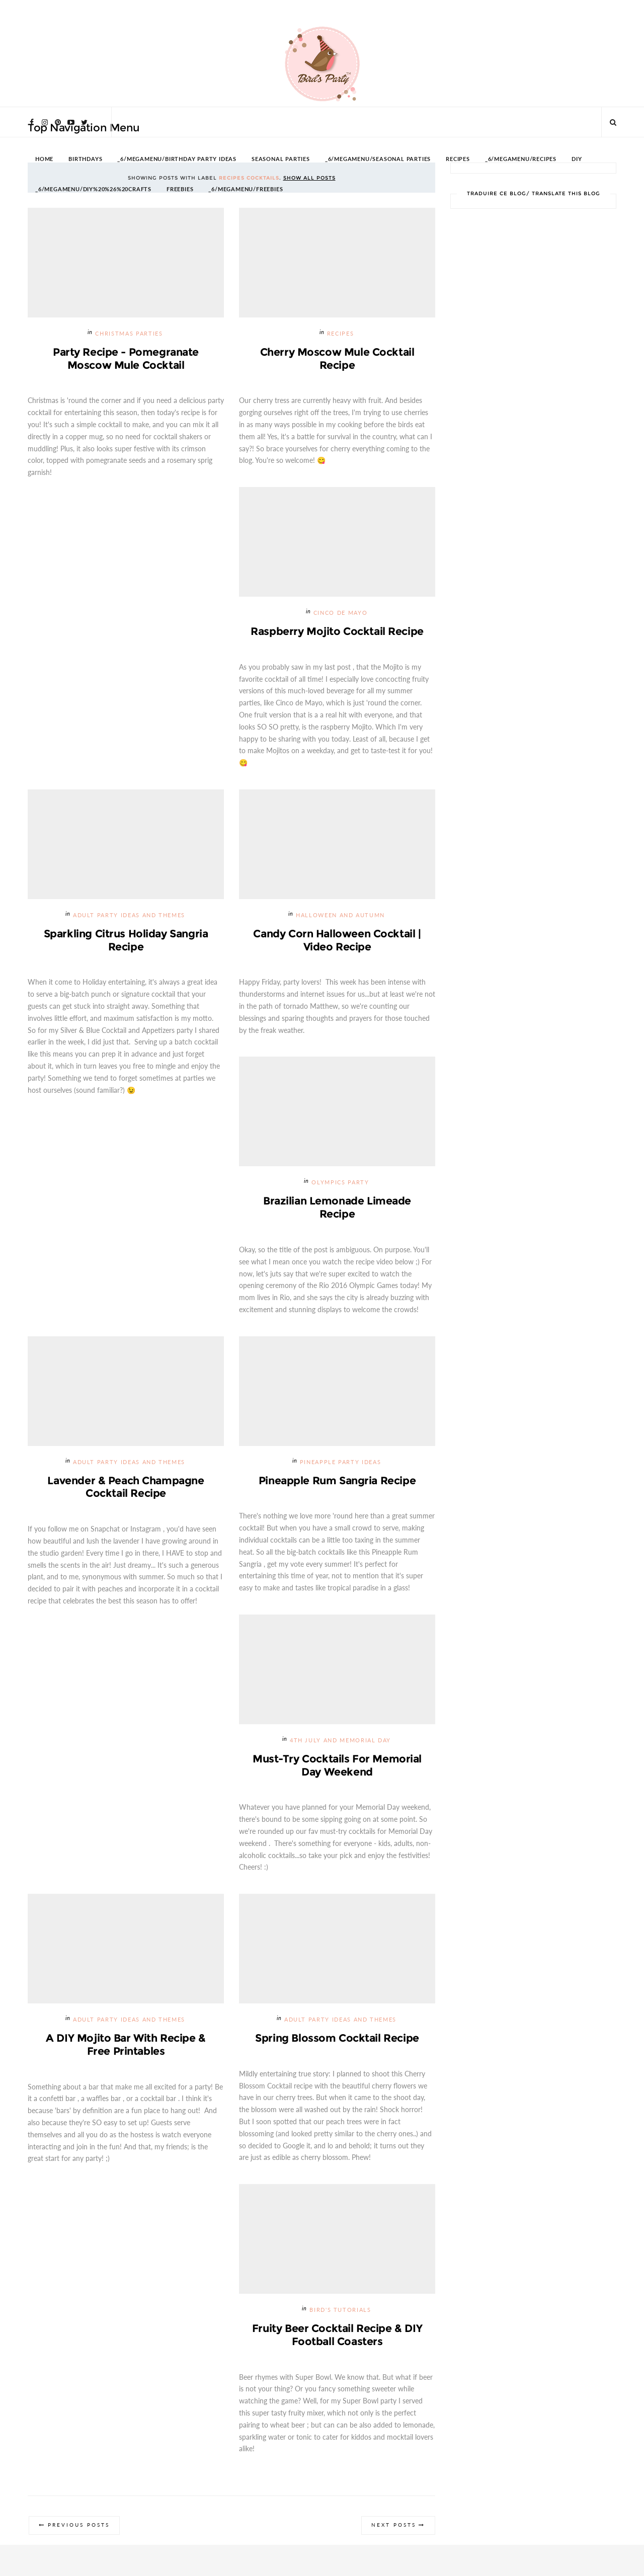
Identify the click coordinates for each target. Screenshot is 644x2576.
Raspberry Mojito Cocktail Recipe (337, 631)
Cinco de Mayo (340, 613)
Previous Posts (79, 2526)
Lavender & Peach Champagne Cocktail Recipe (125, 1487)
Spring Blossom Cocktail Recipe (337, 2039)
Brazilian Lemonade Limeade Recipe (337, 1208)
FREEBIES (180, 189)
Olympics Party (340, 1183)
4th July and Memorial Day (340, 1741)
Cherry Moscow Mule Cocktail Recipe (337, 358)
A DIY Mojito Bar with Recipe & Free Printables (125, 2045)
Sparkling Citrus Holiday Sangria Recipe (126, 940)
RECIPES (458, 159)
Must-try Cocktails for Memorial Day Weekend (337, 1766)
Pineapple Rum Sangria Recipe (337, 1481)
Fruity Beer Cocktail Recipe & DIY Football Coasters (337, 2336)
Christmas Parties (129, 334)
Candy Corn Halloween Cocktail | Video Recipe (337, 940)
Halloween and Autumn (340, 916)
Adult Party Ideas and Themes (129, 916)
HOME (44, 159)
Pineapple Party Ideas (340, 1463)
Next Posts (393, 2526)
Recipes (340, 334)
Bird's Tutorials (340, 2311)
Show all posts (309, 178)
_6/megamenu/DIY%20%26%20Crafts (93, 189)
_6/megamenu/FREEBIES (245, 189)
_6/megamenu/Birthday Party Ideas (176, 159)
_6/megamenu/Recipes (520, 159)
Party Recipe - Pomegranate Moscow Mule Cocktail (126, 358)
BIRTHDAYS (85, 159)
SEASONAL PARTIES (281, 159)
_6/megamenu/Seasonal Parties (378, 159)
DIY (577, 159)
